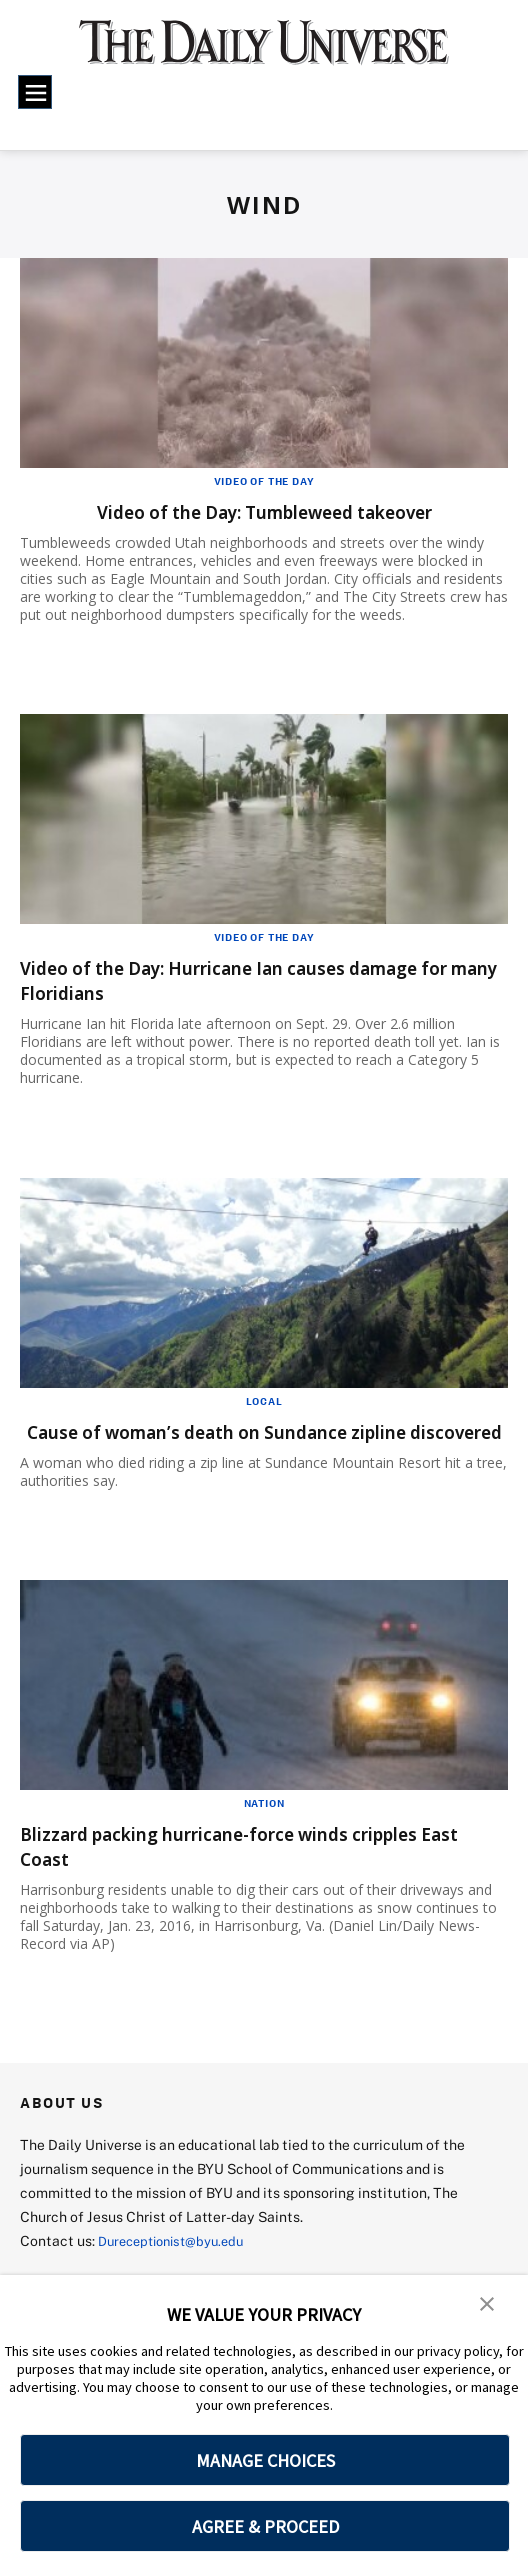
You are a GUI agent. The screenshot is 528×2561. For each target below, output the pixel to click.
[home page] (264, 52)
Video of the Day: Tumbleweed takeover (264, 511)
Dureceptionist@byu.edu (178, 2265)
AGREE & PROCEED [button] (265, 2526)
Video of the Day (264, 481)
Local (264, 1401)
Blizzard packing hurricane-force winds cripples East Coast (257, 1871)
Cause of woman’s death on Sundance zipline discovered (244, 1444)
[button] (488, 2304)
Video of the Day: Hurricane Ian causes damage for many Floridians (256, 980)
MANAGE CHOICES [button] (265, 2460)
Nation (264, 1828)
